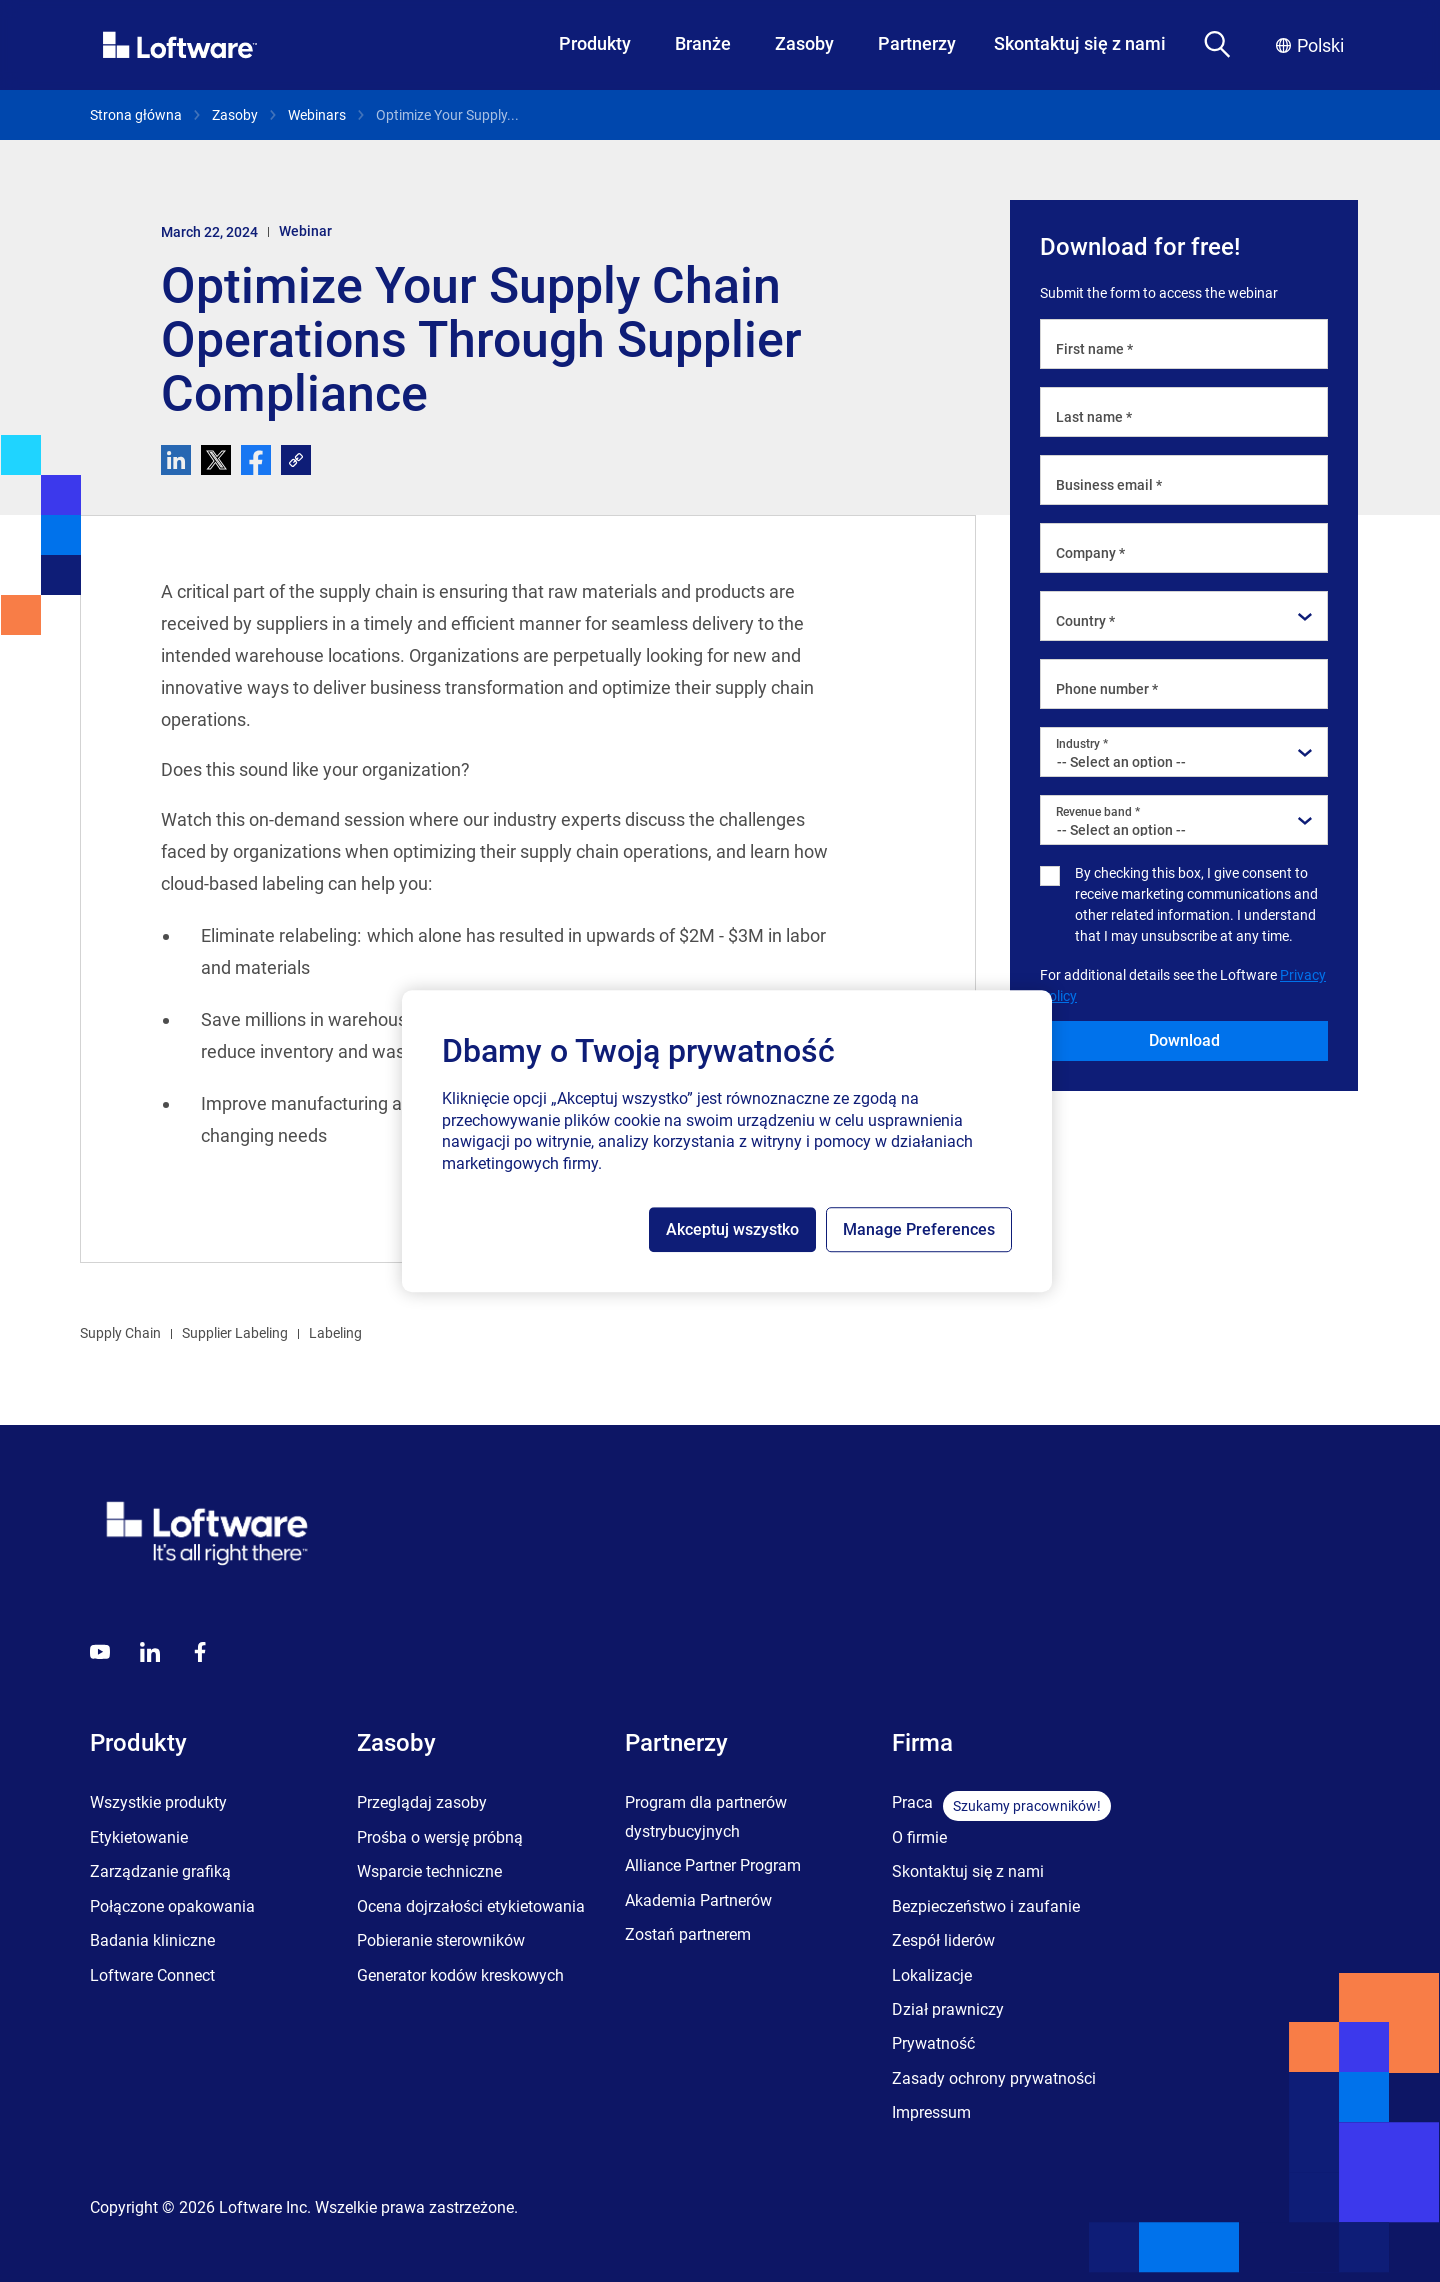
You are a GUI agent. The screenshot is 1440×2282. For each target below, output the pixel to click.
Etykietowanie (139, 1837)
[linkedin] (176, 460)
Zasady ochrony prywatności (994, 2078)
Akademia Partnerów (698, 1900)
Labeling (335, 1333)
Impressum (931, 2112)
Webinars (317, 115)
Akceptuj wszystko (732, 1229)
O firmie (919, 1837)
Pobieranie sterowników (441, 1940)
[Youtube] (100, 1652)
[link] (296, 460)
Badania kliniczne (152, 1940)
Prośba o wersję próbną (440, 1837)
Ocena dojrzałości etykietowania (471, 1906)
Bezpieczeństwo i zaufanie (986, 1906)
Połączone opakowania (172, 1906)
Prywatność (933, 2043)
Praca (912, 1802)
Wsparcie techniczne (429, 1871)
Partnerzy (917, 43)
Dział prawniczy (948, 2009)
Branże (703, 43)
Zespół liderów (943, 1940)
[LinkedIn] (150, 1652)
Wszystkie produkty (158, 1802)
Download (1184, 1040)
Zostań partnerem (688, 1934)
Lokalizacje (932, 1975)
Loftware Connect (152, 1975)
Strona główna (136, 115)
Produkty (595, 43)
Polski (1310, 45)
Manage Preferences (919, 1229)
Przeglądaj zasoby (422, 1802)
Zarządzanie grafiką (160, 1871)
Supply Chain (120, 1333)
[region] (727, 1141)
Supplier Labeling (235, 1333)
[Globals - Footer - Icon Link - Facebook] (200, 1652)
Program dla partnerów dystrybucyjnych (706, 1816)
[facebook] (256, 460)
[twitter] (216, 460)
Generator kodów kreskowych (460, 1975)
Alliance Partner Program (713, 1865)
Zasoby (804, 43)
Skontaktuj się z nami (1080, 43)
